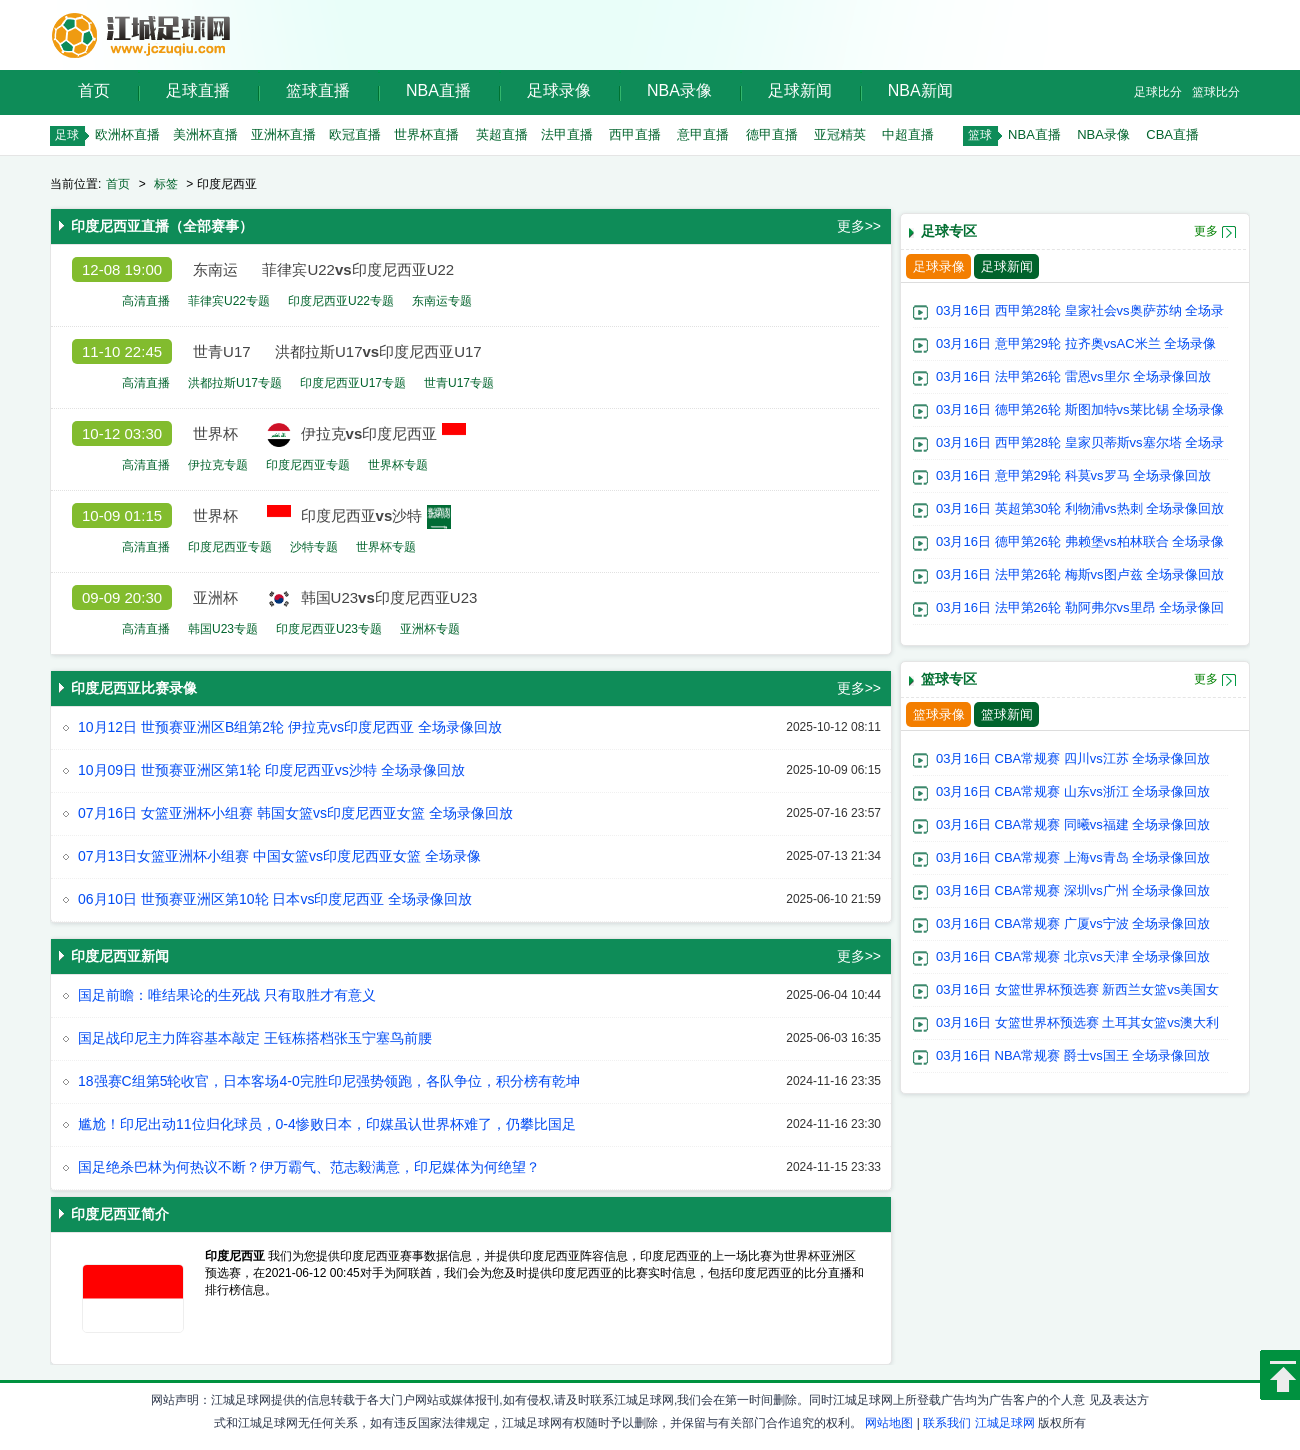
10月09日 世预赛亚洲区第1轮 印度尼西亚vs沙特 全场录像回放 (271, 770)
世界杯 (215, 433)
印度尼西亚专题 (308, 465)
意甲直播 (703, 134)
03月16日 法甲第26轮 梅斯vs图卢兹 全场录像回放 (1080, 574)
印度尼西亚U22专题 (341, 301)
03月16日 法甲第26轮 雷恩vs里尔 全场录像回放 (1073, 376)
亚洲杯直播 (283, 134)
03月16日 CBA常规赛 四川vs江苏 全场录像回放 (1073, 758)
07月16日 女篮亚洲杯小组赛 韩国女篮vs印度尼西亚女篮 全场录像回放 (295, 813)
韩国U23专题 (223, 629)
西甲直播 (635, 134)
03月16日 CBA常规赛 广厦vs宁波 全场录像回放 (1073, 923)
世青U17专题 (459, 383)
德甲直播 (772, 134)
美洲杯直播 (205, 134)
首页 (94, 90)
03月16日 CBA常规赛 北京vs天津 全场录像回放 (1073, 956)
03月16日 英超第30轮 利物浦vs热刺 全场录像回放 (1080, 508)
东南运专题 (442, 301)
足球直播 (198, 90)
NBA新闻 (920, 90)
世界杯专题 (398, 465)
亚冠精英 (840, 134)
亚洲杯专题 (430, 629)
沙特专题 (314, 547)
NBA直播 (438, 90)
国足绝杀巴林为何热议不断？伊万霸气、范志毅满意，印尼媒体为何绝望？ (309, 1167)
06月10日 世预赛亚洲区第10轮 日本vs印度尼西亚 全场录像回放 (275, 899)
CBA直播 (1172, 134)
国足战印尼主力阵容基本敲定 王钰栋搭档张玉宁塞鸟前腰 (255, 1038)
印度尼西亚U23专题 (329, 629)
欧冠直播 (355, 134)
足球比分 (1158, 92)
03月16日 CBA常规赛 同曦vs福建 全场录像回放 (1073, 824)
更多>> (859, 226)
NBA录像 (679, 90)
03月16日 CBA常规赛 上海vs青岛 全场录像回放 (1073, 857)
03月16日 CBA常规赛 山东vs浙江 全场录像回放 (1073, 791)
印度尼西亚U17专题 (353, 383)
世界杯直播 (426, 134)
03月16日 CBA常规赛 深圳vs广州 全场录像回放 (1073, 890)
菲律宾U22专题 (229, 301)
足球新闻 (800, 90)
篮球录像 (939, 714)
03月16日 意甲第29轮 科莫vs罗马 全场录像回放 (1073, 475)
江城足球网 (1005, 1423)
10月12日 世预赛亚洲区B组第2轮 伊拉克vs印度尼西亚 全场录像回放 (290, 727)
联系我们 (947, 1423)
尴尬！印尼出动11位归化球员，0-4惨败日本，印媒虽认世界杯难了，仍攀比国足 (327, 1124)
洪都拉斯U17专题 (235, 383)
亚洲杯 (215, 597)
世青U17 (222, 351)
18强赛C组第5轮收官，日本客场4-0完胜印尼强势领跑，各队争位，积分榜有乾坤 (329, 1081)
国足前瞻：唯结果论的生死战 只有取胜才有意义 (227, 995)
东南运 (215, 269)
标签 (166, 184)
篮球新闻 (1007, 714)
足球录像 (559, 90)
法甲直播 (567, 134)
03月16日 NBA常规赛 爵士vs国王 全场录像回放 (1073, 1055)
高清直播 (146, 301)
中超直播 (908, 134)
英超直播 (502, 134)
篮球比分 (1216, 92)
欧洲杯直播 (127, 134)
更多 (1206, 231)
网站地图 (889, 1423)
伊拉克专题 (218, 465)
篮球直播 (318, 90)
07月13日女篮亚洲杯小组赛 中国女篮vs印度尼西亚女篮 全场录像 (279, 856)
